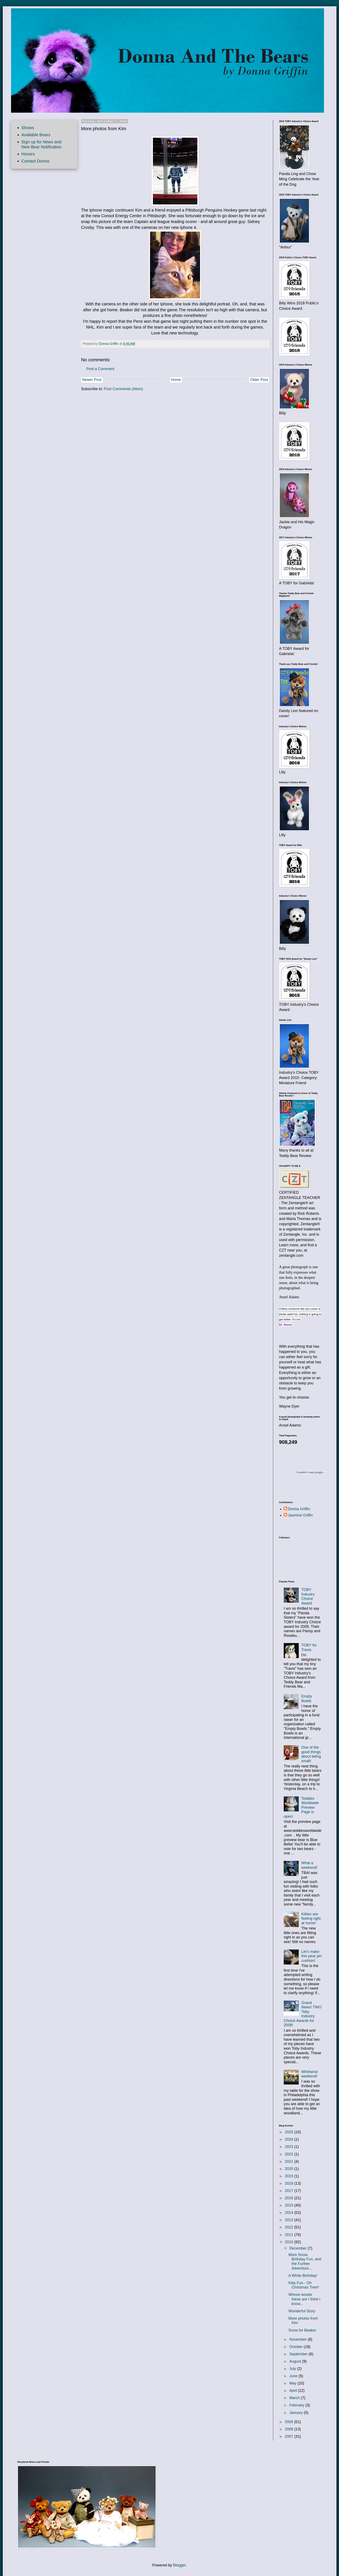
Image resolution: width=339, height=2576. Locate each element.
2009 (289, 2422)
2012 (289, 2227)
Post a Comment (100, 369)
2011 (289, 2235)
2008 (289, 2429)
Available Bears (35, 134)
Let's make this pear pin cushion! (311, 1956)
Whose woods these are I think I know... (304, 2299)
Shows (27, 127)
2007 (289, 2436)
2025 (289, 2132)
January (296, 2413)
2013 (289, 2220)
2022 (289, 2154)
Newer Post (92, 380)
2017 (289, 2191)
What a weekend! (309, 1865)
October (296, 2347)
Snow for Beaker (302, 2330)
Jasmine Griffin (300, 1515)
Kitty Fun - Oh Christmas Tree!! (303, 2285)
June (294, 2376)
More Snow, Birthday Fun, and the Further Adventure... (304, 2261)
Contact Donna (35, 161)
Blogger (179, 2565)
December (298, 2248)
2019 (289, 2176)
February (297, 2405)
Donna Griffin (299, 1509)
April (293, 2390)
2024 (289, 2139)
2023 (289, 2147)
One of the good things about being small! (311, 1754)
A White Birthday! (302, 2276)
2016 (289, 2198)
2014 (289, 2213)
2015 (289, 2205)
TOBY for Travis (309, 1647)
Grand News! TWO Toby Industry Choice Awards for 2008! (302, 2014)
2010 (289, 2242)
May (293, 2383)
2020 (289, 2169)
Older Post (259, 380)
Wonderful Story (301, 2311)
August (295, 2361)
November (298, 2339)
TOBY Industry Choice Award (308, 1596)
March (295, 2398)
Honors (28, 154)
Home (176, 380)
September (299, 2354)
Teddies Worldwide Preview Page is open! (301, 1807)
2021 (289, 2161)
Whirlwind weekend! (309, 2074)
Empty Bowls (306, 1698)
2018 (289, 2183)
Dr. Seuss (285, 1324)
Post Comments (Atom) (123, 389)
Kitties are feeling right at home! (311, 1918)
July (293, 2369)
